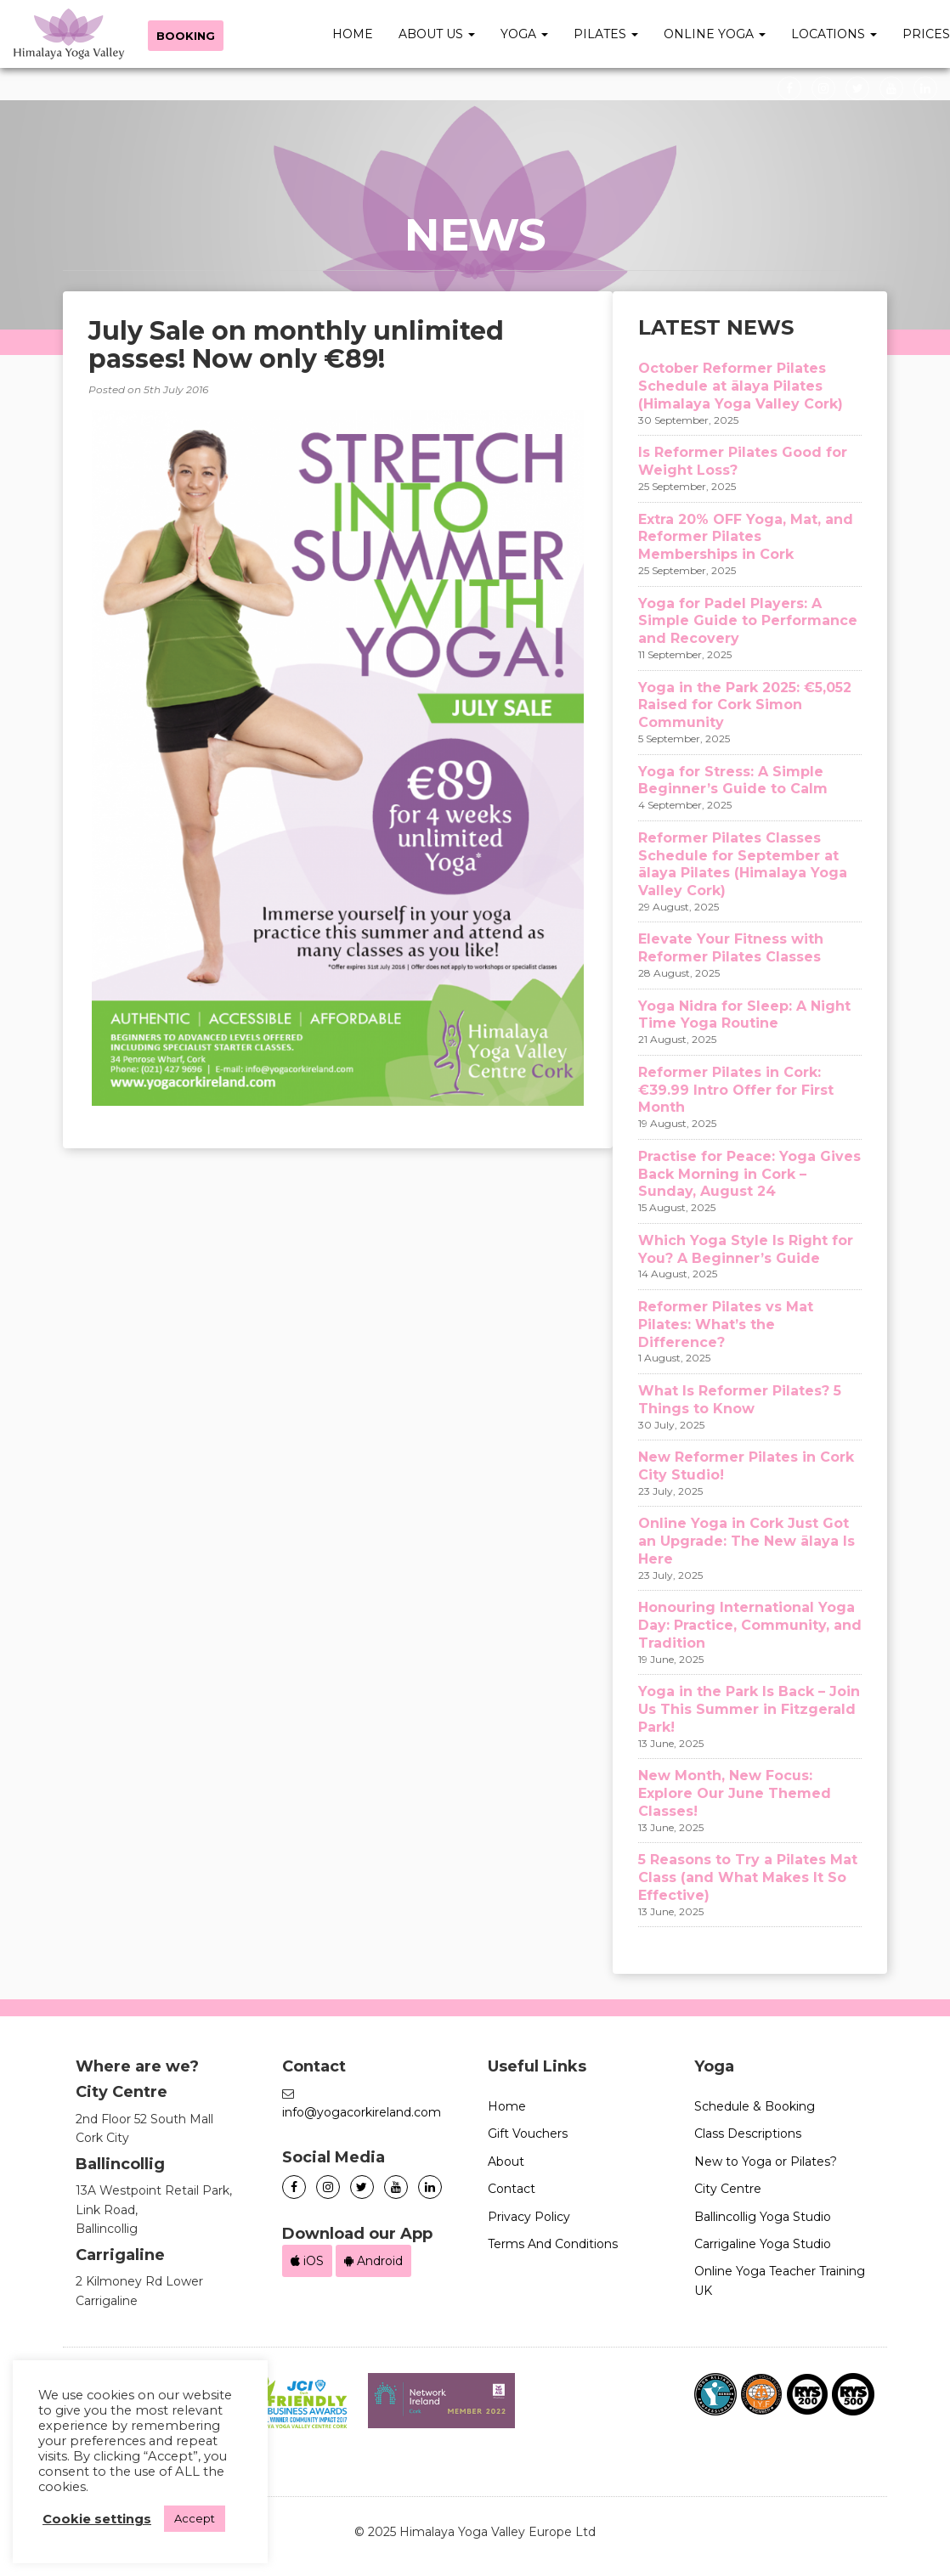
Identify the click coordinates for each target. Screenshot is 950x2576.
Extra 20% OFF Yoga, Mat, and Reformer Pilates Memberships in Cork (745, 537)
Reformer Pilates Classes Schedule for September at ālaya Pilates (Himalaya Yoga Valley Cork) (742, 864)
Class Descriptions (747, 2133)
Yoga (524, 34)
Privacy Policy (529, 2216)
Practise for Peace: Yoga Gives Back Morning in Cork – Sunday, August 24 (749, 1174)
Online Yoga (715, 34)
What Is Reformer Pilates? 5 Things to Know (739, 1400)
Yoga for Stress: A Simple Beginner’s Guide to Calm (733, 781)
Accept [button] (194, 2518)
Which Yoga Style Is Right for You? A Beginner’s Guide (745, 1249)
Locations (834, 34)
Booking (185, 35)
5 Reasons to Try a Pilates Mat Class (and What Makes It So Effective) (747, 1877)
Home (352, 34)
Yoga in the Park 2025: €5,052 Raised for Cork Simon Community (744, 705)
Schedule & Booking (754, 2106)
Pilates (606, 34)
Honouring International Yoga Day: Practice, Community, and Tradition (750, 1625)
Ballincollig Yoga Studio (762, 2216)
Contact (511, 2188)
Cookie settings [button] (96, 2519)
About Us (437, 34)
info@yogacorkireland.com (361, 2112)
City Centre (727, 2188)
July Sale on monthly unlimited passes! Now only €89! (296, 345)
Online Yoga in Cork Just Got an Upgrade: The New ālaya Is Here (746, 1541)
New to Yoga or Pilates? (765, 2161)
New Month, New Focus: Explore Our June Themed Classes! (734, 1793)
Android (373, 2261)
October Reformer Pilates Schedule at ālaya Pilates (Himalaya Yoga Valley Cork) (740, 386)
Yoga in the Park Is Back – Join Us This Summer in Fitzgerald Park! (749, 1709)
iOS (307, 2261)
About (506, 2161)
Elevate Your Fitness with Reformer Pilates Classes (730, 948)
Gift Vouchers (528, 2133)
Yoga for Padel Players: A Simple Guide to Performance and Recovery (747, 621)
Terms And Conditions (553, 2244)
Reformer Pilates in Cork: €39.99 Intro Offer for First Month (736, 1090)
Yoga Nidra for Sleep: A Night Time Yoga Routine (744, 1015)
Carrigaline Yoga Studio (762, 2244)
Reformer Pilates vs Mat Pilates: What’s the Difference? (725, 1324)
